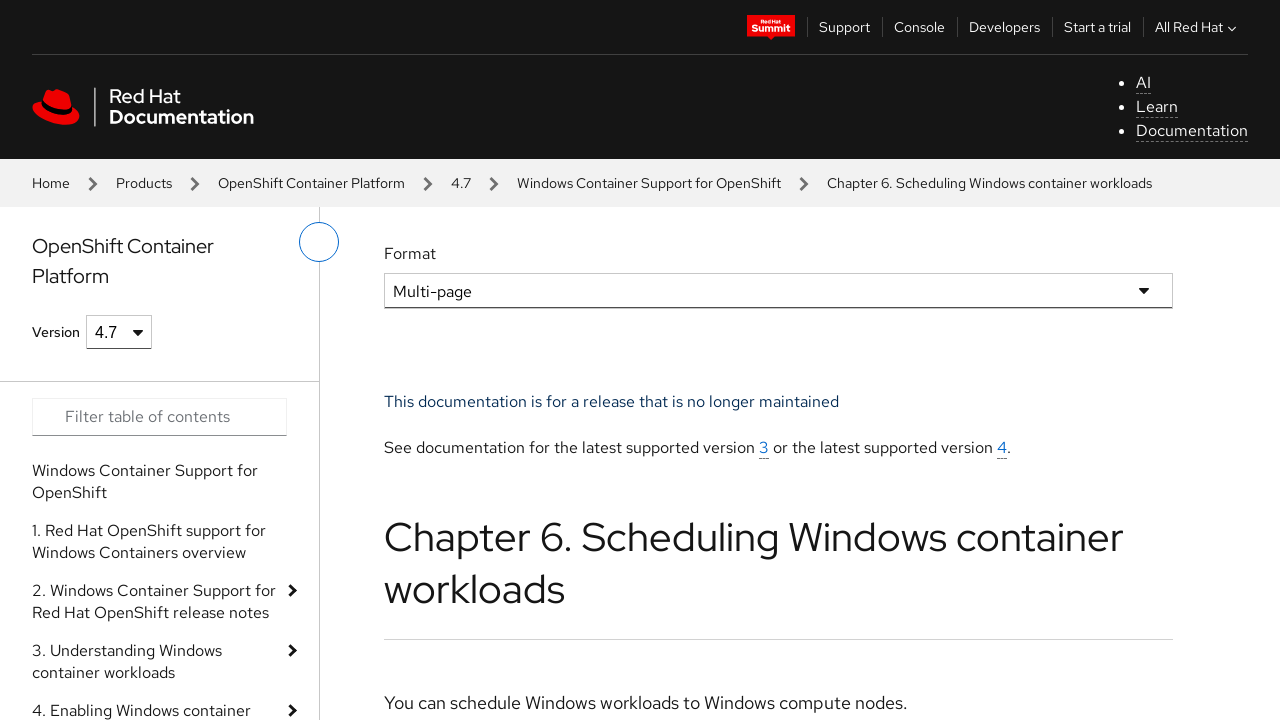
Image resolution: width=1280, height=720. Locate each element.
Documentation (1192, 130)
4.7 (461, 183)
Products (144, 183)
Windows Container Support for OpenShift (649, 183)
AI (1143, 82)
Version (56, 332)
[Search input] (159, 417)
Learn (1157, 106)
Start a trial (1097, 27)
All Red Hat (1198, 27)
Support (844, 27)
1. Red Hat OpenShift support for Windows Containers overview (149, 541)
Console (919, 27)
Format (410, 253)
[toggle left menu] (319, 242)
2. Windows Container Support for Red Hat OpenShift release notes (154, 601)
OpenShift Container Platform (311, 183)
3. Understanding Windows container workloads (127, 661)
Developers (1004, 27)
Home (51, 183)
